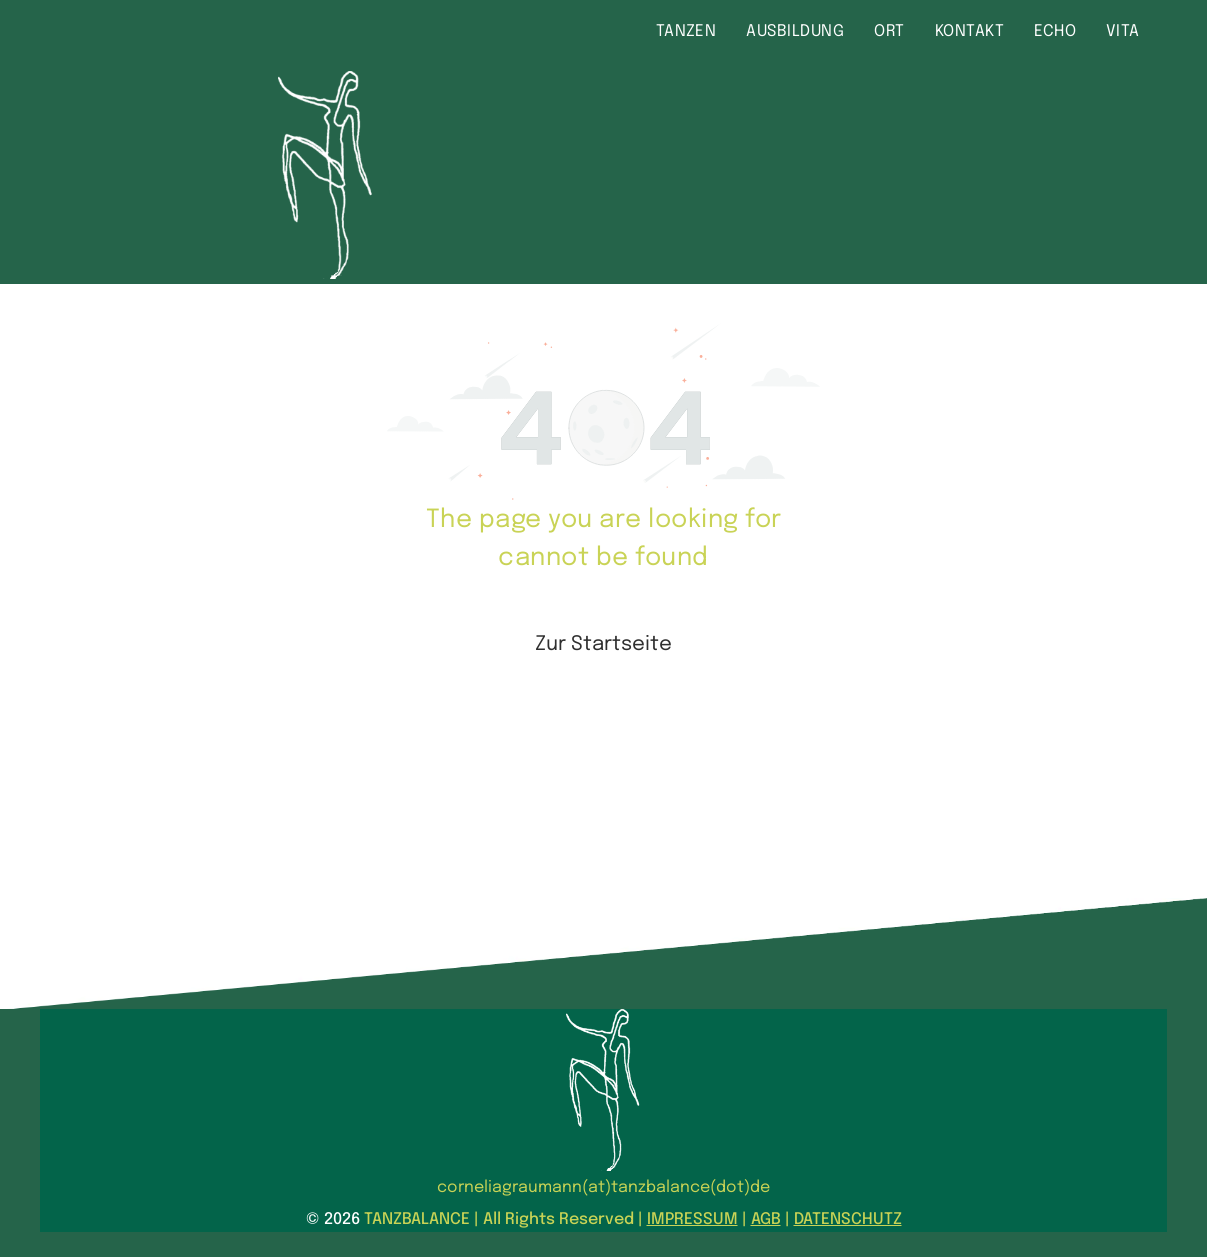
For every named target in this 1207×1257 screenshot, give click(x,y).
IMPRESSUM (692, 1219)
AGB (766, 1219)
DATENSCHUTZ (848, 1219)
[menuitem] (686, 32)
